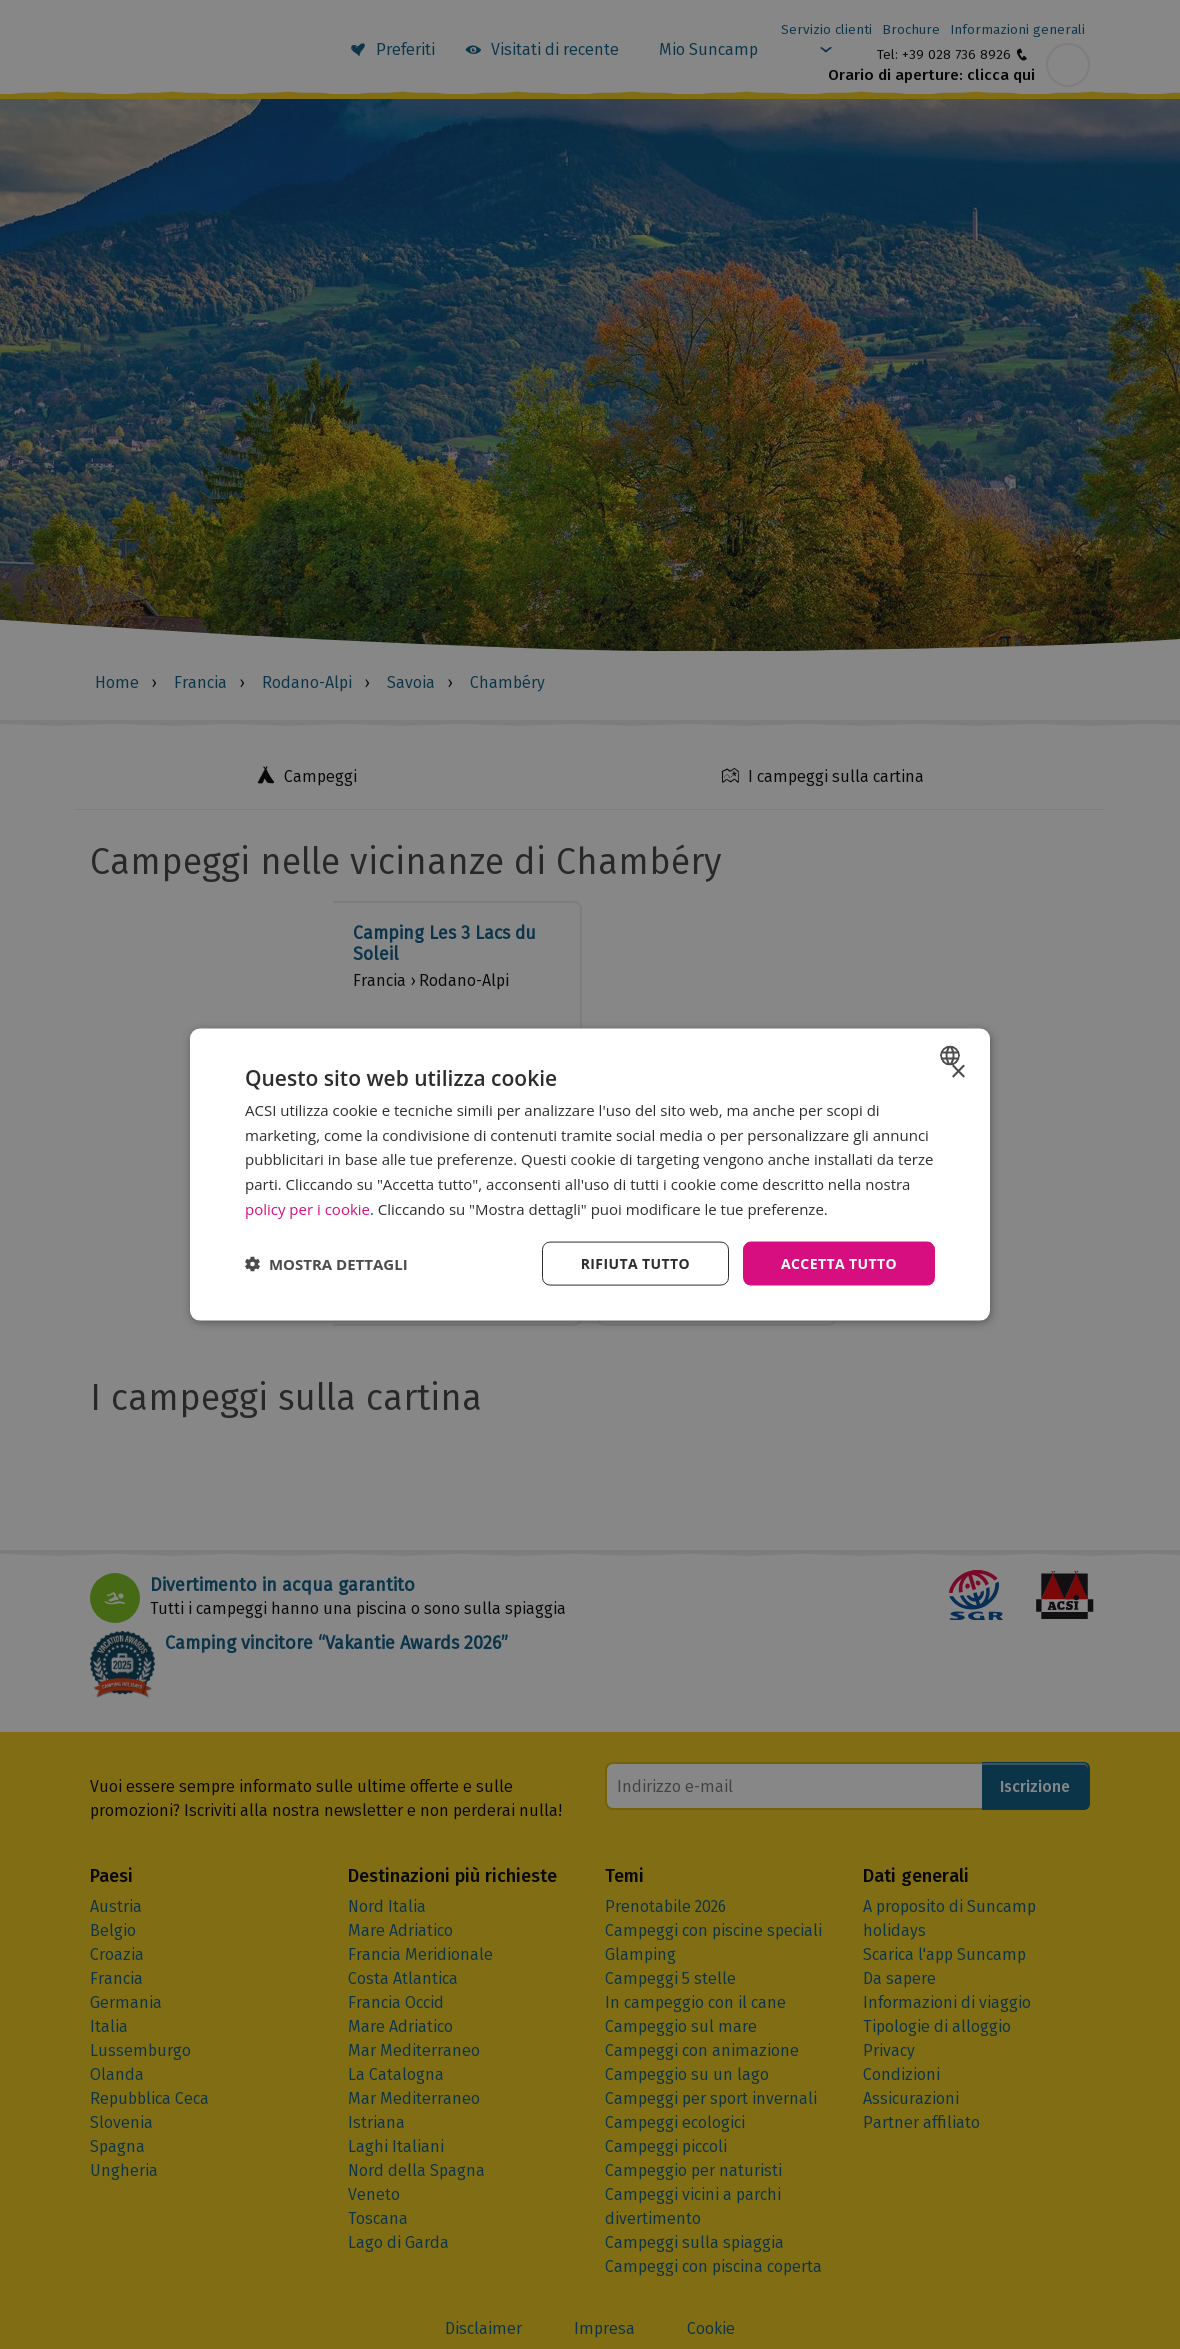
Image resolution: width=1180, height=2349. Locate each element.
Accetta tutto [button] (839, 1262)
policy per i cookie (307, 1208)
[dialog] (590, 1174)
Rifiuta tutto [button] (634, 1262)
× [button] (957, 1071)
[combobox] (952, 1055)
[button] (326, 1264)
